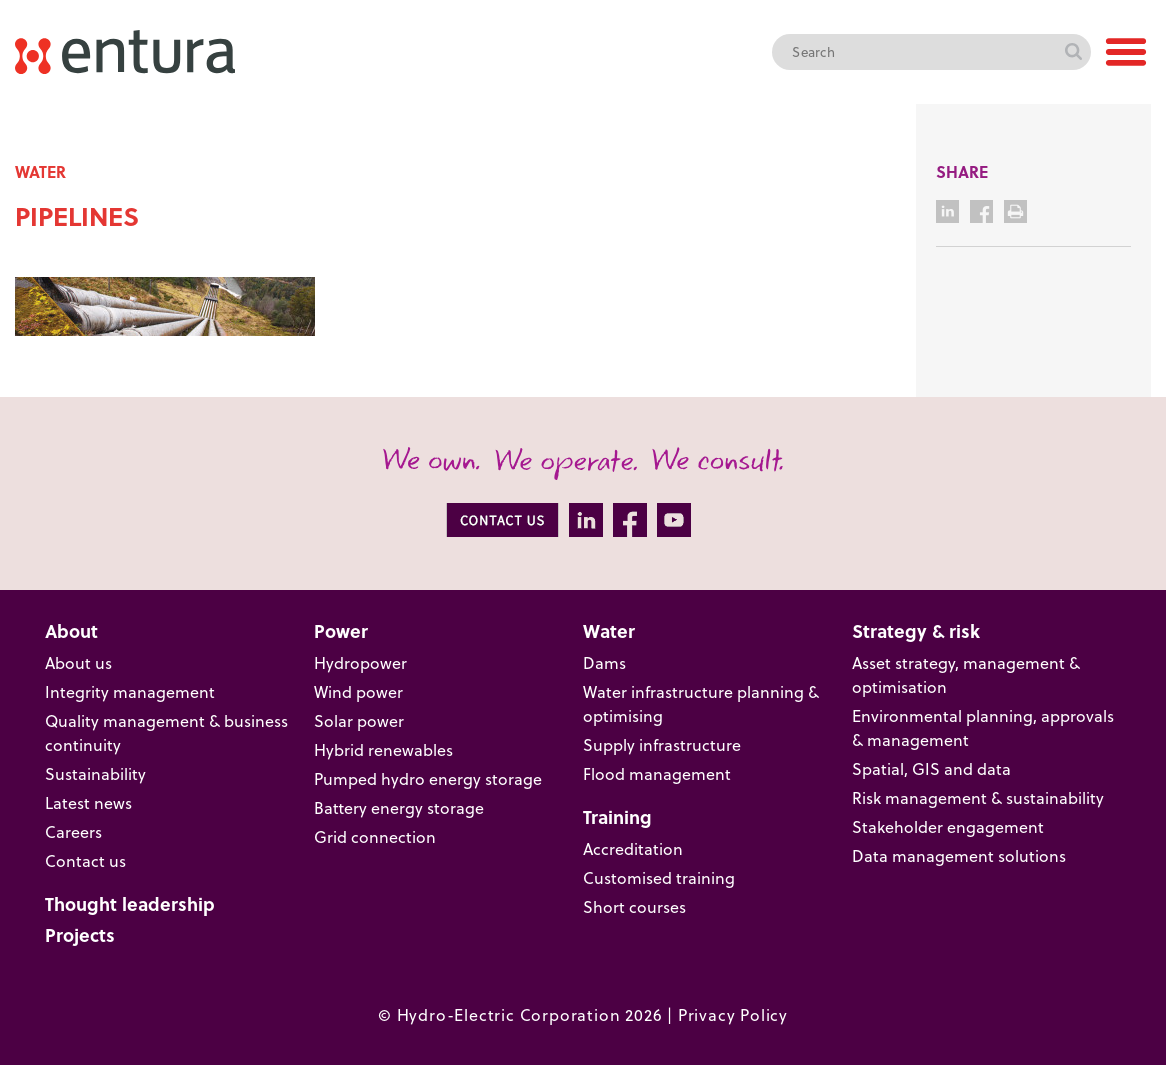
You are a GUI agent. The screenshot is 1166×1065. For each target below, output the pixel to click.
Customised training (659, 877)
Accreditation (633, 848)
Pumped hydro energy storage (428, 778)
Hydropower (360, 662)
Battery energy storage (399, 807)
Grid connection (375, 836)
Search (1073, 52)
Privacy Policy (733, 1014)
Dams (604, 662)
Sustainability (95, 773)
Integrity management (130, 691)
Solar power (359, 720)
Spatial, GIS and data (931, 768)
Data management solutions (959, 855)
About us (78, 662)
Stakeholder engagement (948, 826)
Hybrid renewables (383, 749)
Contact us (85, 860)
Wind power (358, 691)
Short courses (634, 906)
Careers (73, 831)
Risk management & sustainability (978, 797)
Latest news (88, 802)
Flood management (657, 773)
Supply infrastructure (662, 744)
